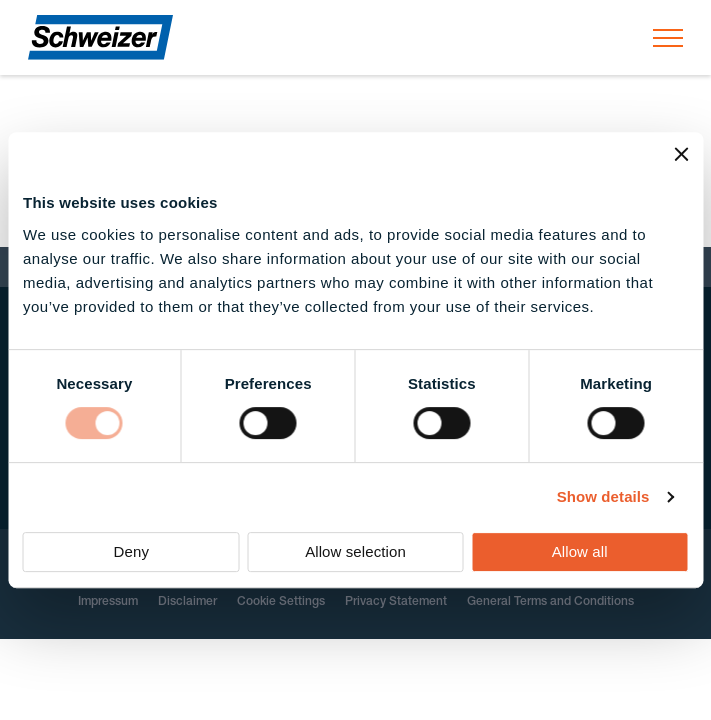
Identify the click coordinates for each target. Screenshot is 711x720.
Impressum (108, 602)
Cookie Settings (281, 602)
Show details (603, 496)
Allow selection (355, 551)
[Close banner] (681, 154)
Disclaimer (187, 602)
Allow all (580, 551)
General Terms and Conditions (550, 602)
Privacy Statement (396, 602)
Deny (131, 551)
